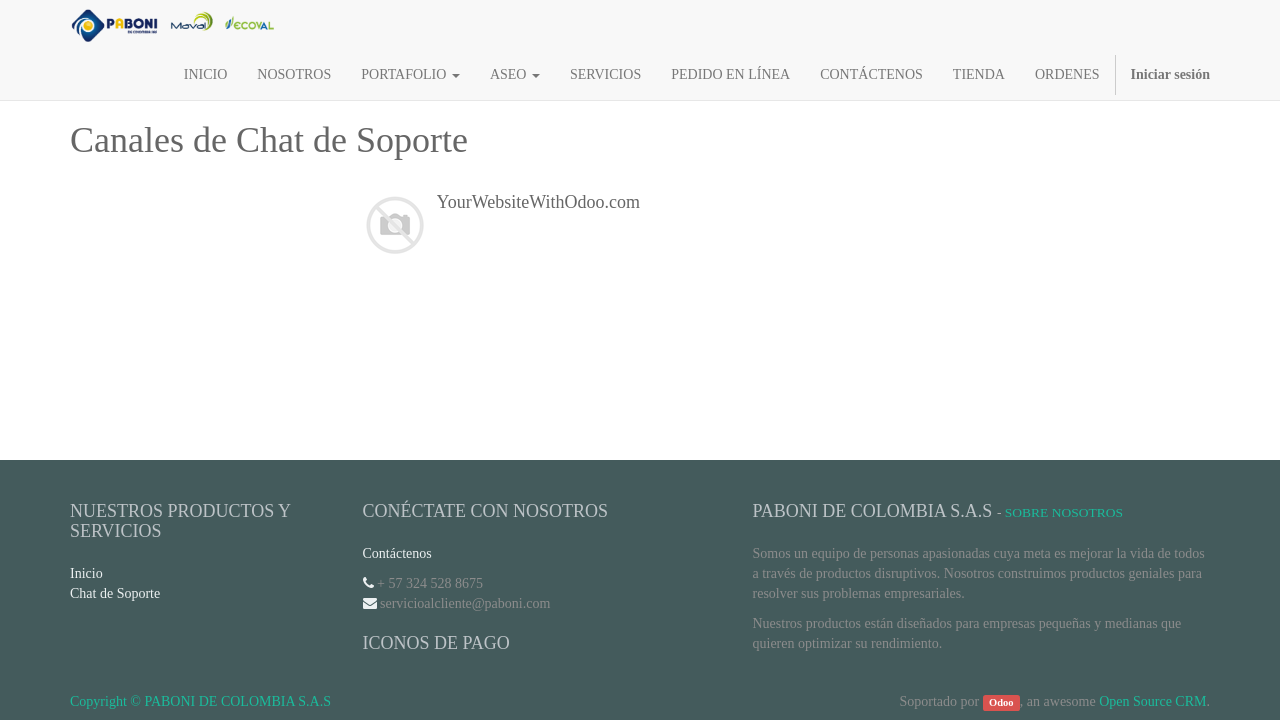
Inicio (86, 573)
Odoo (1001, 702)
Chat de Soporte (115, 593)
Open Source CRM (1152, 701)
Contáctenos (397, 553)
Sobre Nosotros (1064, 512)
